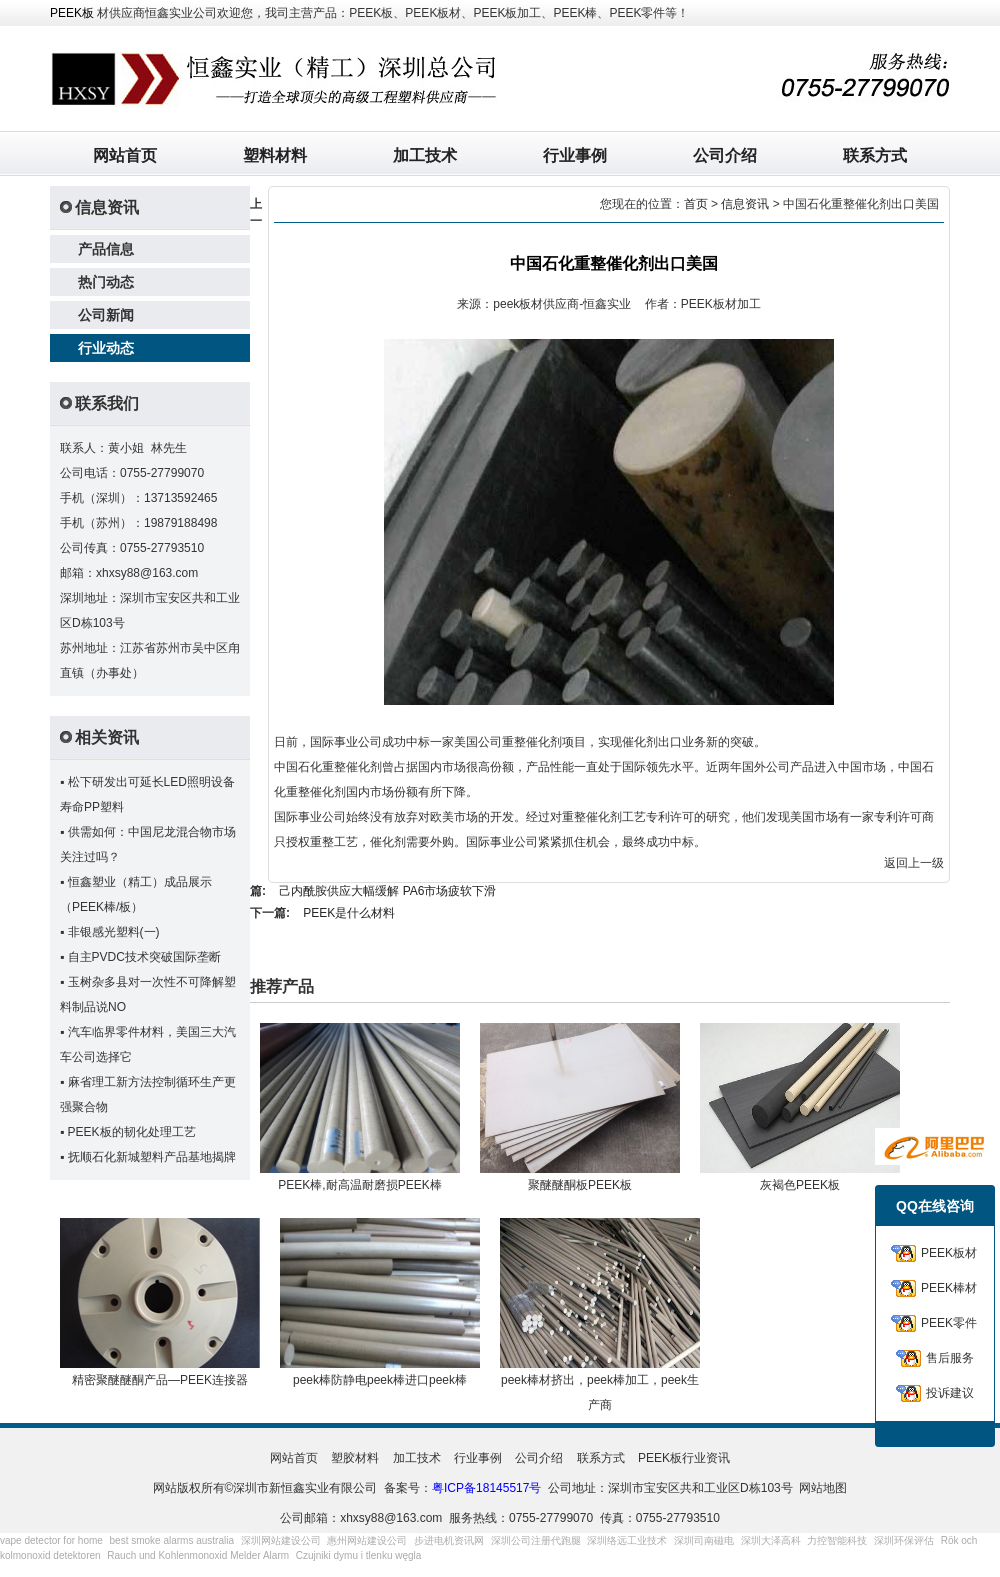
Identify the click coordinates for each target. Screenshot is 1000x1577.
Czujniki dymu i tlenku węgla (359, 1555)
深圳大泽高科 (771, 1540)
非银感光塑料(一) (114, 932)
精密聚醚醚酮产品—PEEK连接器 (160, 1380)
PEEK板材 (949, 1253)
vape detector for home (51, 1540)
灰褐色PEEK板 (800, 1185)
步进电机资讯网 (449, 1540)
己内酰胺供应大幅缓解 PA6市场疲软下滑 (387, 891)
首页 (696, 204)
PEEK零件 (949, 1323)
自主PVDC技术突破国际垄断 (144, 957)
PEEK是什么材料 (349, 913)
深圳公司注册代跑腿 (536, 1540)
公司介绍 (725, 155)
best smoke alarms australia (172, 1540)
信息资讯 (745, 204)
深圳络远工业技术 (627, 1540)
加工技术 (425, 155)
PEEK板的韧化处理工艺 (132, 1132)
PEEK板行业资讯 (684, 1458)
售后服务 (950, 1358)
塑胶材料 (355, 1458)
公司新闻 (106, 315)
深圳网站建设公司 (281, 1540)
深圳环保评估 (904, 1540)
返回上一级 (914, 863)
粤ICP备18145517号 (486, 1488)
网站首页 (125, 155)
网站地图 (823, 1488)
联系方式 (875, 155)
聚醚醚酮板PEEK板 (580, 1185)
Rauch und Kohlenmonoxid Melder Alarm (198, 1555)
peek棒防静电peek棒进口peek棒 (380, 1380)
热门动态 (106, 282)
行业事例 (575, 155)
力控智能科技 (837, 1540)
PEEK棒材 (949, 1288)
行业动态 (106, 348)
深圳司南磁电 (704, 1540)
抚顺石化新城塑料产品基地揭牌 (152, 1157)
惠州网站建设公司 (367, 1540)
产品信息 (106, 249)
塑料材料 (275, 155)
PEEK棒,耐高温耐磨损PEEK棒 (359, 1185)
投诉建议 (950, 1393)
